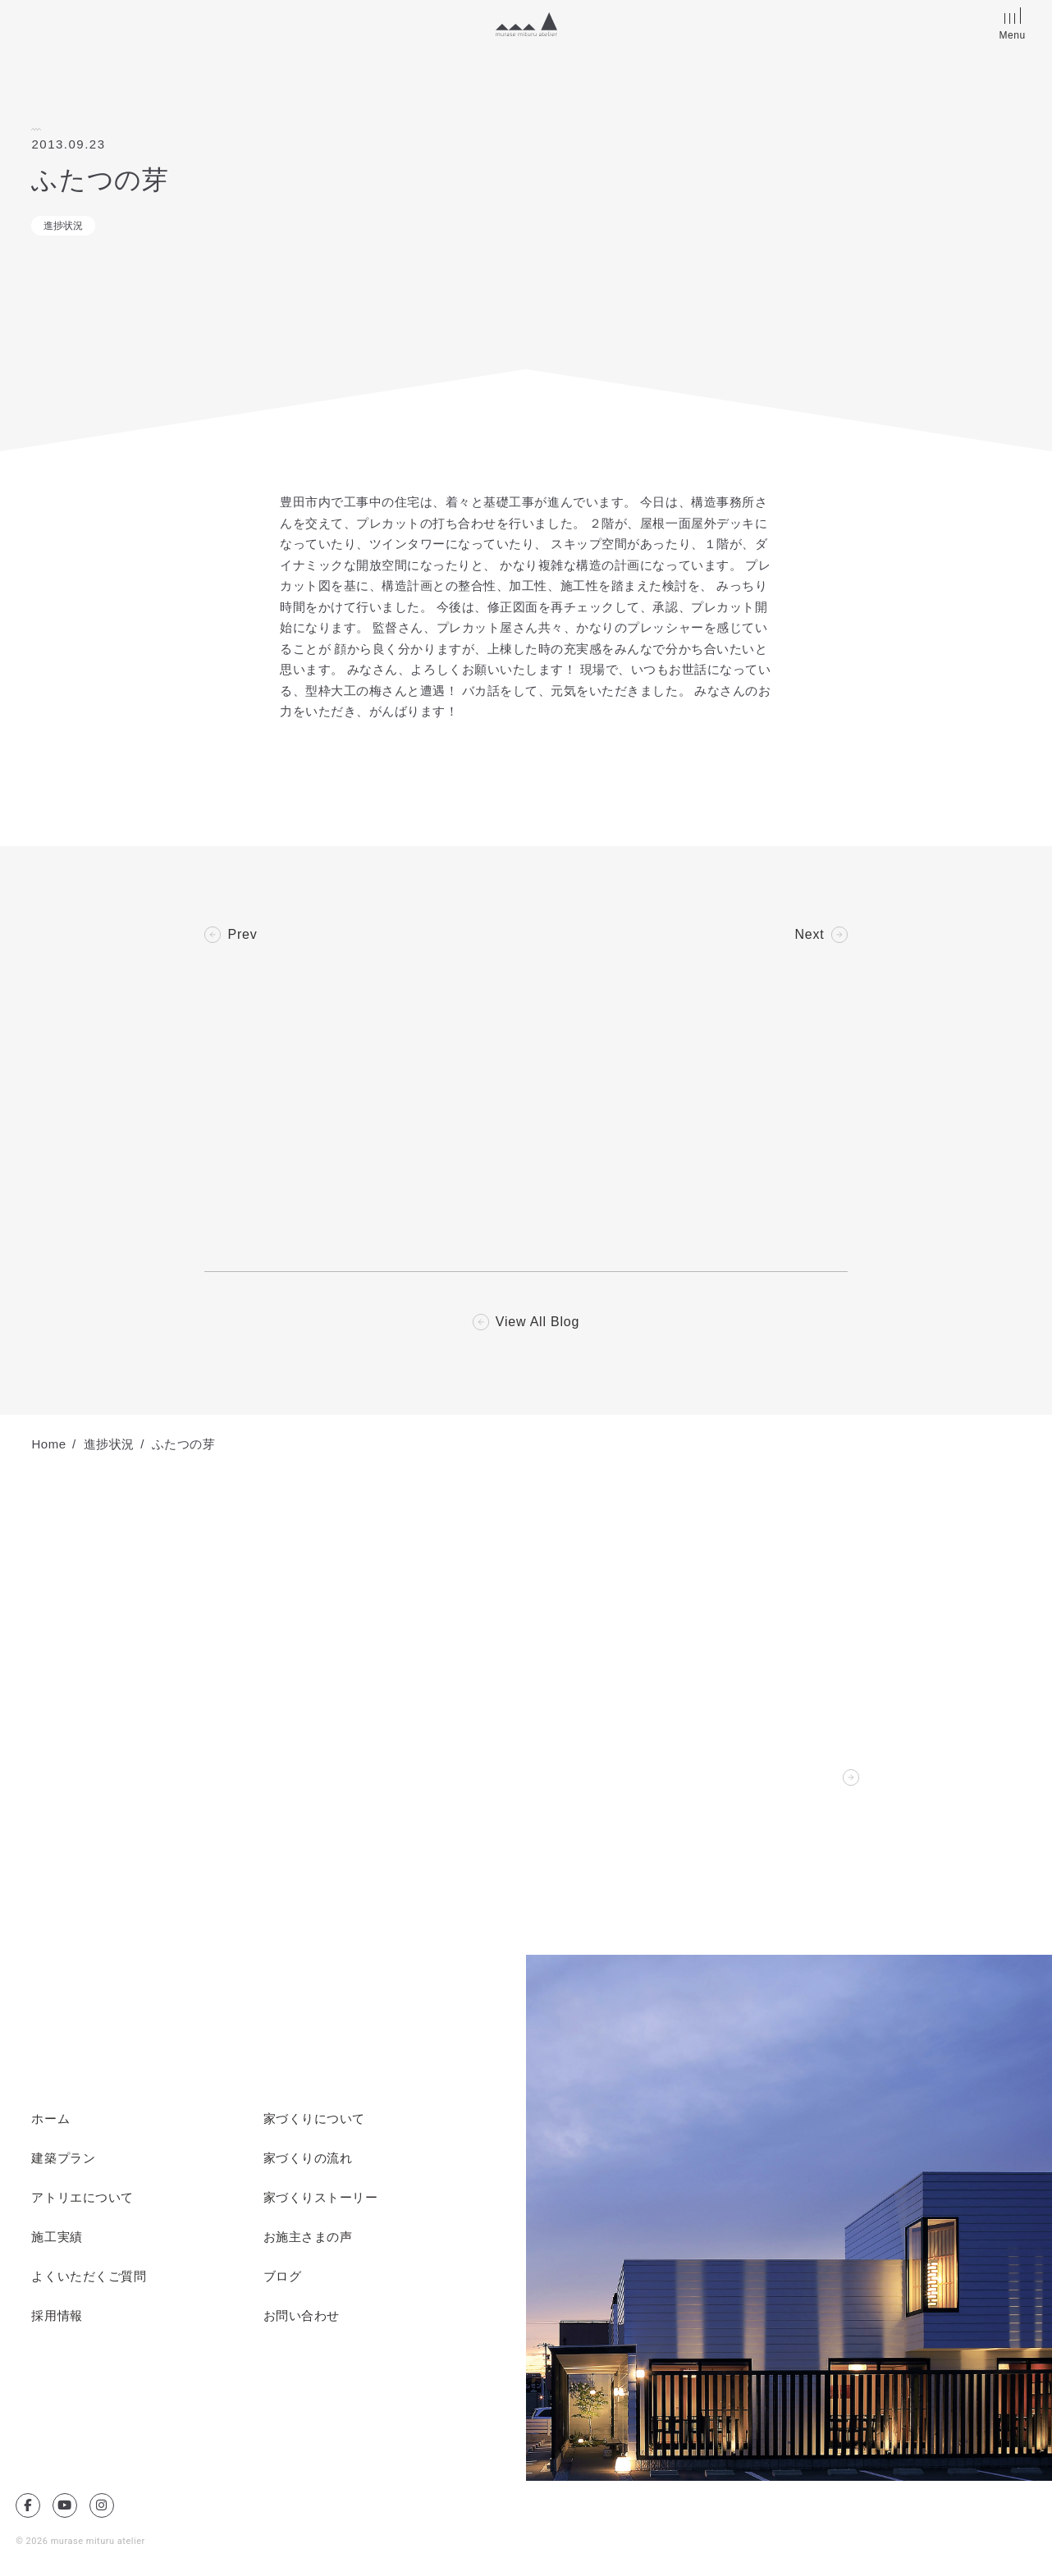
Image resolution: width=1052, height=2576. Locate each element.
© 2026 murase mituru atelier (80, 2541)
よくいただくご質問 (88, 2276)
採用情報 (56, 2315)
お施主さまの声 (308, 2237)
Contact (811, 1777)
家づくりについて (314, 2119)
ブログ (282, 2276)
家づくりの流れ (308, 2158)
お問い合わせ (301, 2315)
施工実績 (56, 2237)
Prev (242, 934)
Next (809, 934)
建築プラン (63, 2158)
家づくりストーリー (320, 2197)
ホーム (50, 2119)
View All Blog (538, 1322)
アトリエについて (82, 2197)
